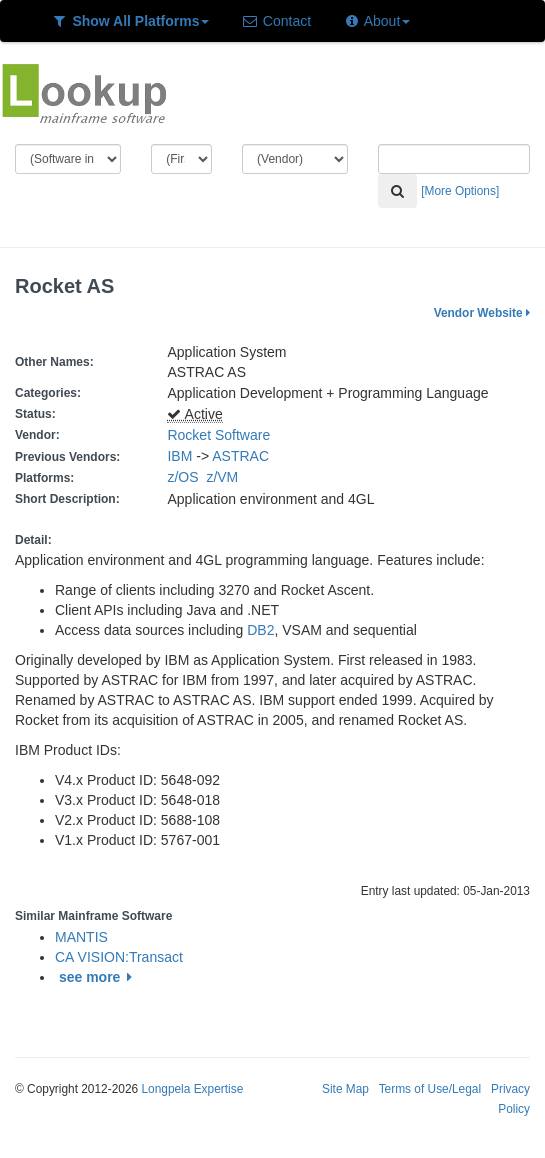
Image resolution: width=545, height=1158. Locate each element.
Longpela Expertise (192, 1089)
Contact (276, 21)
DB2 (260, 630)
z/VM (226, 477)
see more (98, 977)
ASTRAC (240, 456)
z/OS (186, 477)
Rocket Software (218, 435)
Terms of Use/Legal (430, 1089)
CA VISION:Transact (119, 957)
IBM (179, 456)
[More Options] (460, 191)
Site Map (345, 1089)
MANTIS (81, 937)
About (376, 21)
